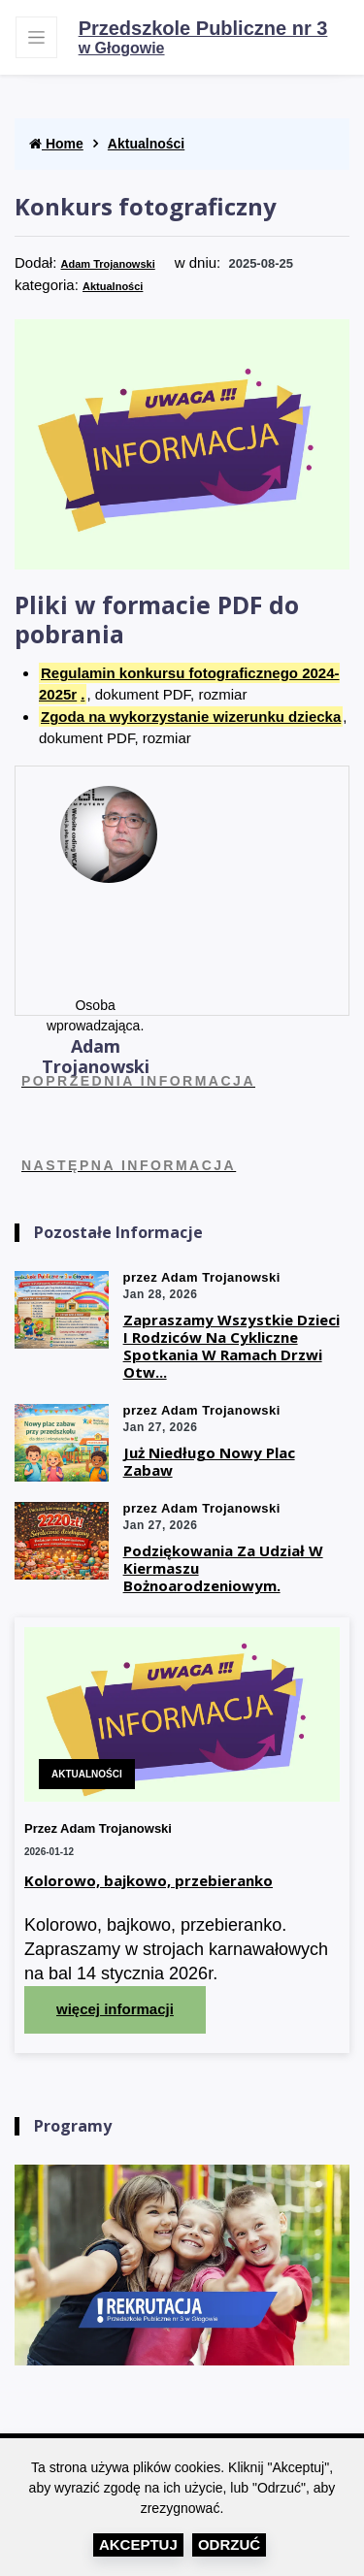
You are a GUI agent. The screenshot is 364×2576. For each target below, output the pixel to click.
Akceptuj (138, 2544)
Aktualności (146, 143)
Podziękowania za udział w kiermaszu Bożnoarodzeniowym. (223, 1568)
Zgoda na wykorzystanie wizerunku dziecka (191, 716)
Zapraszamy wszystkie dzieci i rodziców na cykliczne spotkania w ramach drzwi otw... (231, 1346)
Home (56, 143)
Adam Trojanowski (108, 264)
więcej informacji (115, 2009)
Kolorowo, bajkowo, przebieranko (148, 1880)
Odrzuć (229, 2544)
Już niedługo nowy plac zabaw (209, 1461)
